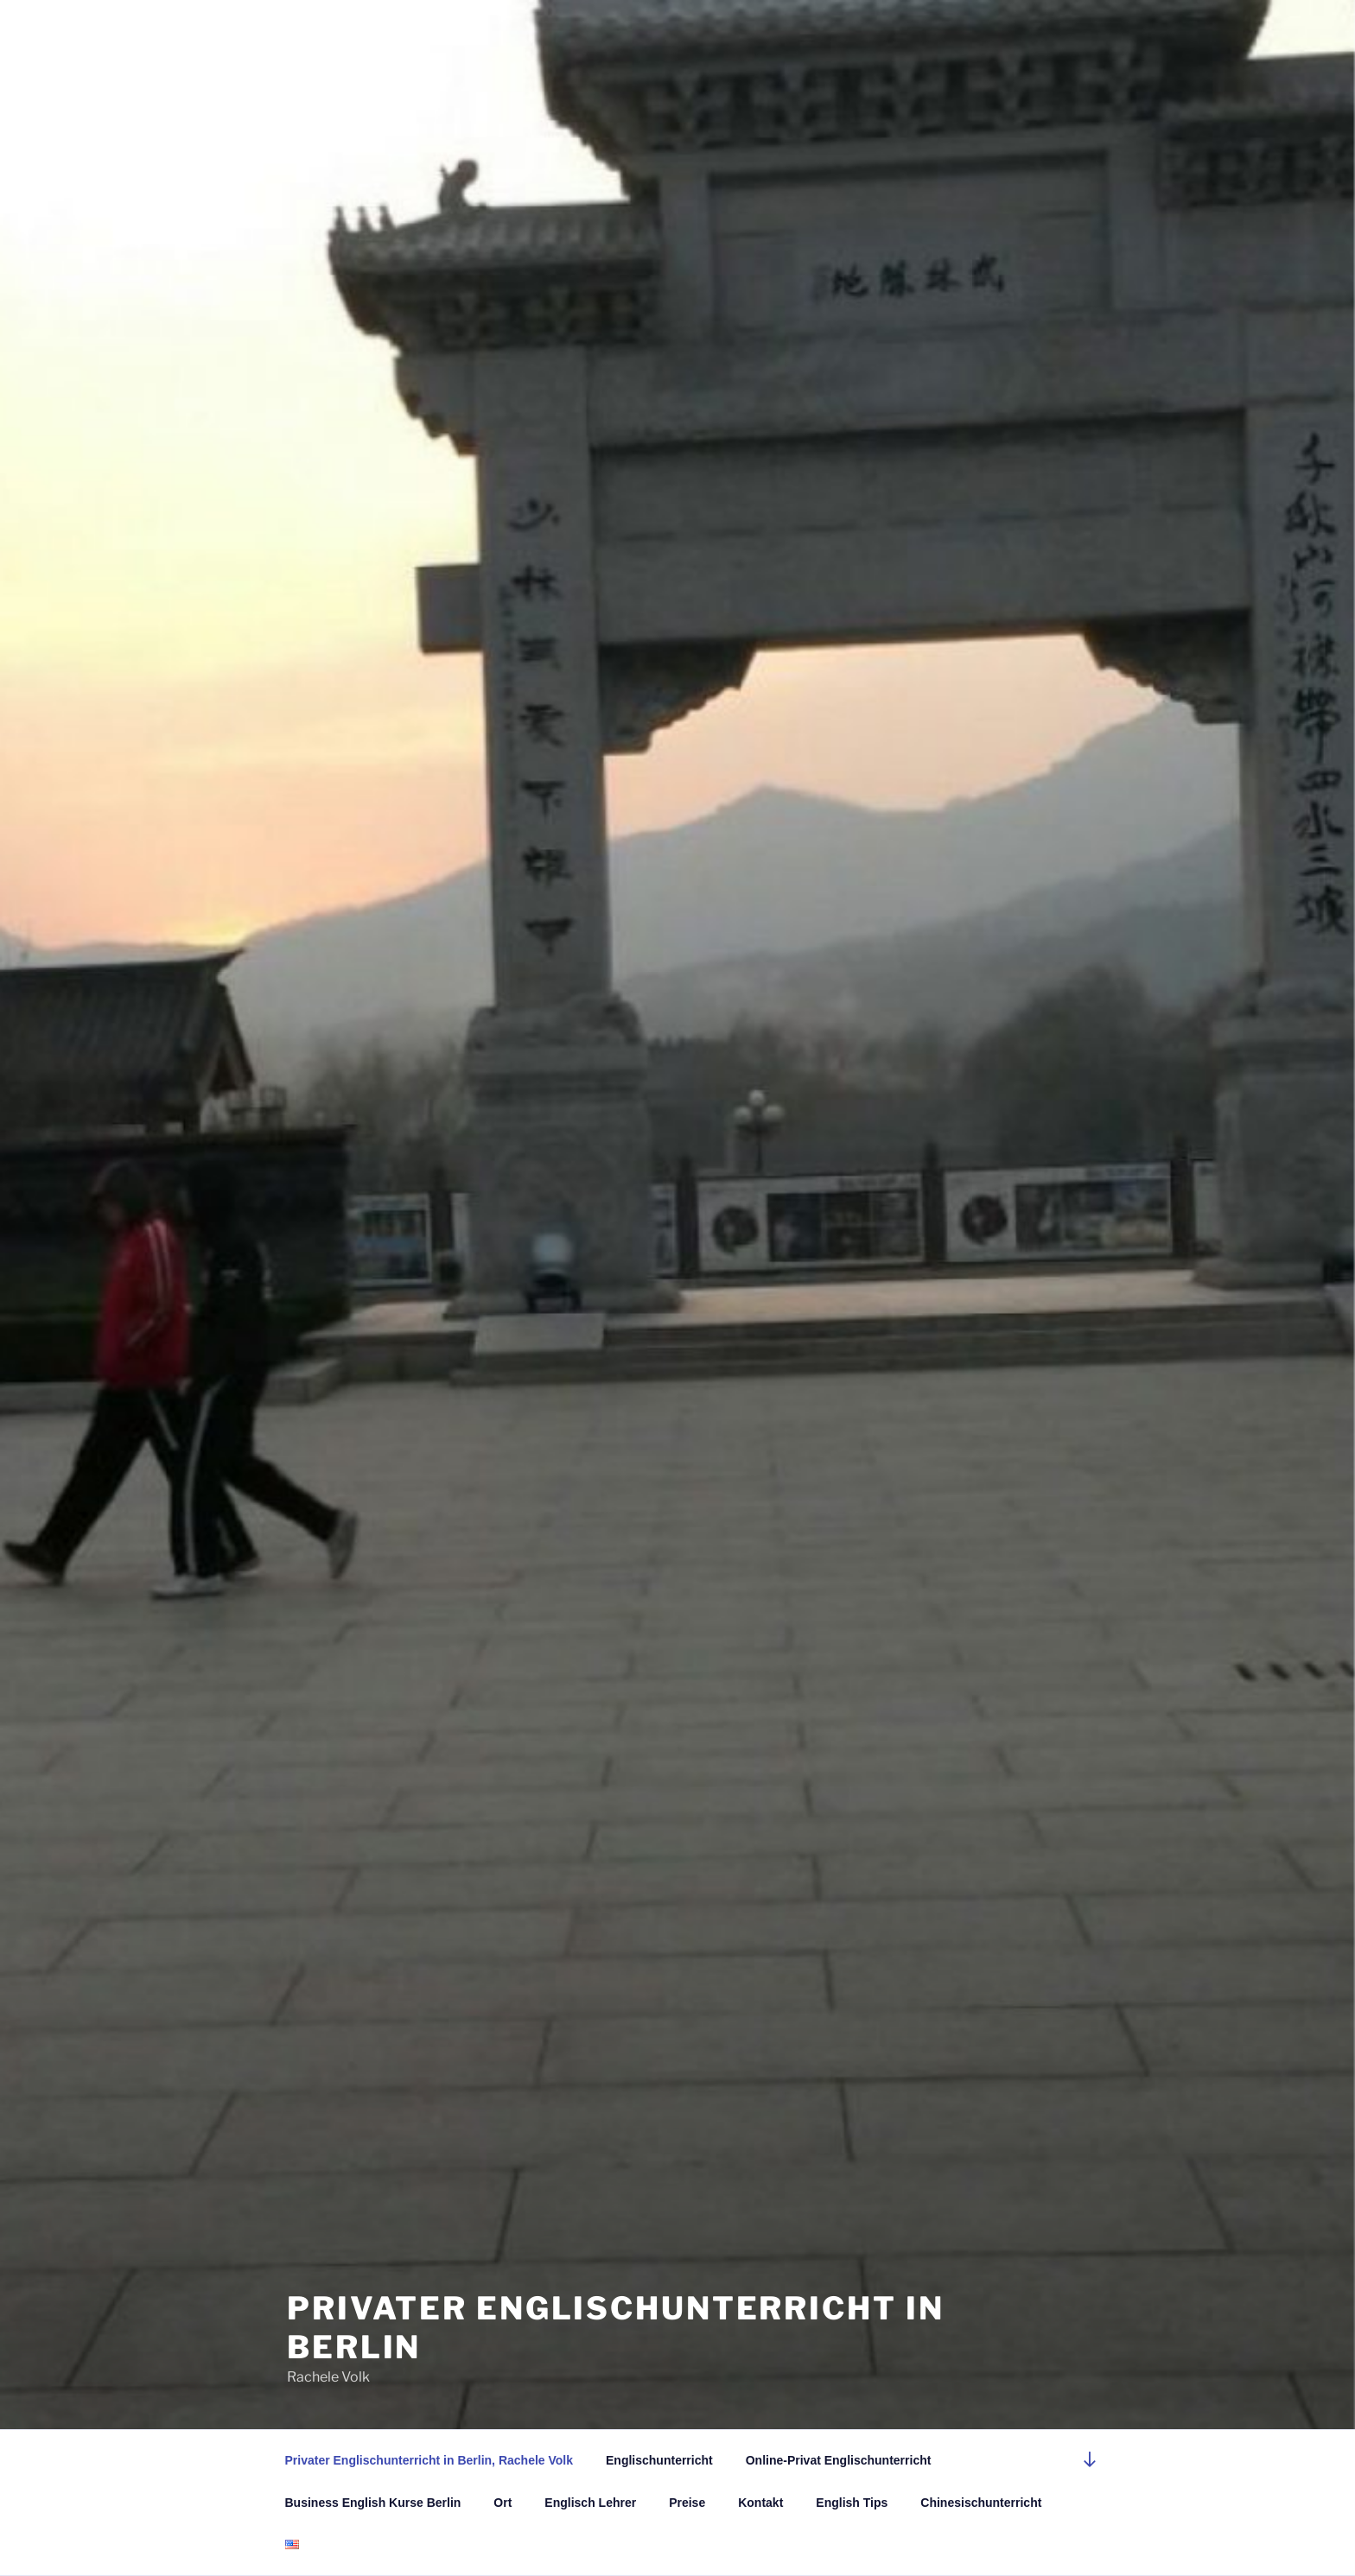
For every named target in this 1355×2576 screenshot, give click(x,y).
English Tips (851, 2502)
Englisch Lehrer (590, 2502)
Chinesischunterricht (980, 2502)
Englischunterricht (659, 2460)
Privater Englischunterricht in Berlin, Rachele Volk (429, 2460)
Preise (687, 2502)
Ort (502, 2502)
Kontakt (760, 2502)
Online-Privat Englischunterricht (839, 2460)
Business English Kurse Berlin (373, 2502)
